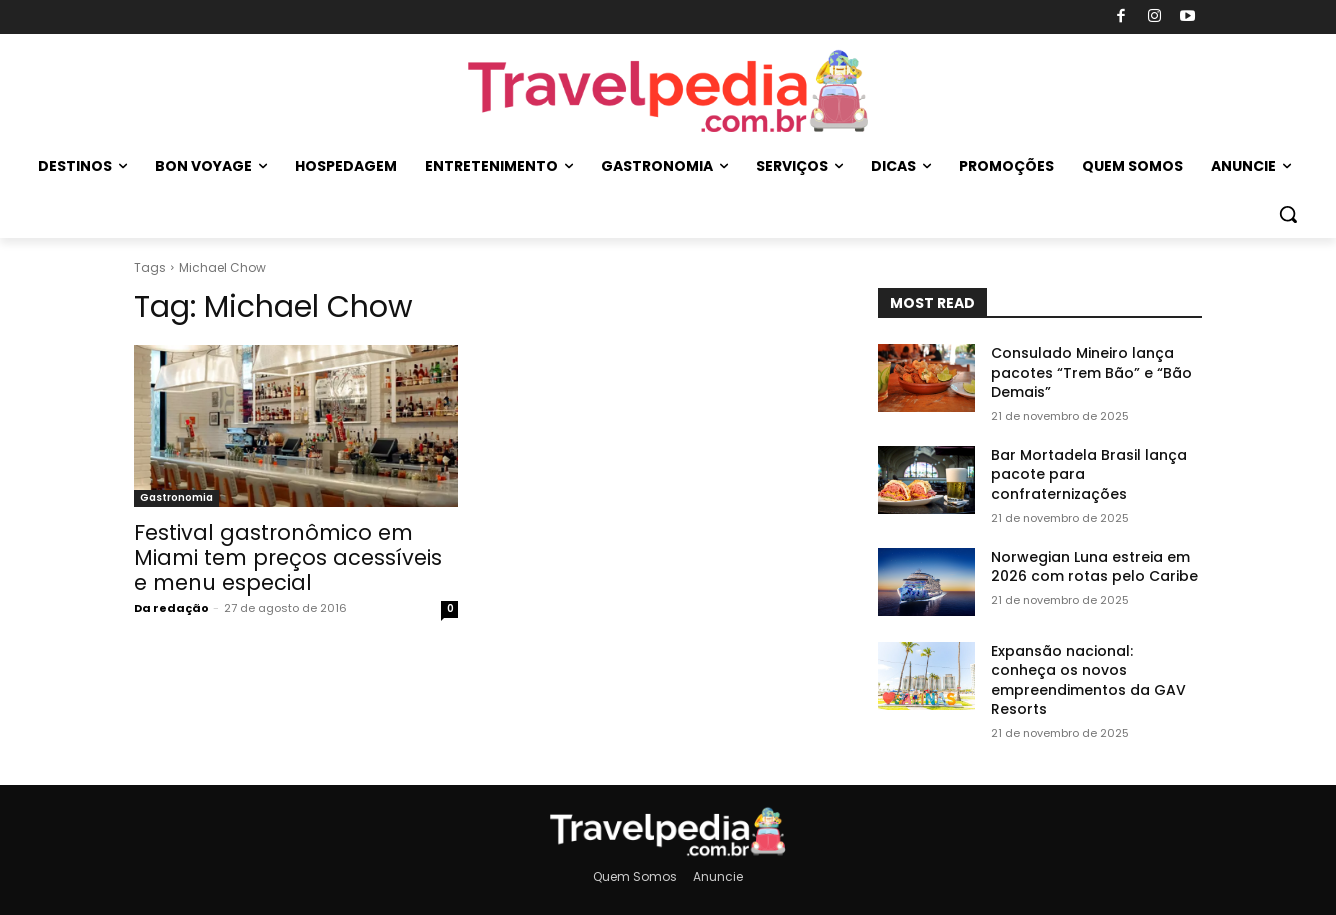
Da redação (171, 608)
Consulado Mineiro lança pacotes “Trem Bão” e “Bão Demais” (1091, 372)
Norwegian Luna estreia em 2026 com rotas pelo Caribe (1094, 567)
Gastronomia (176, 497)
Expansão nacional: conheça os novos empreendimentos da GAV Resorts (1088, 680)
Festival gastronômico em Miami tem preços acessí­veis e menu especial (288, 557)
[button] (1288, 214)
